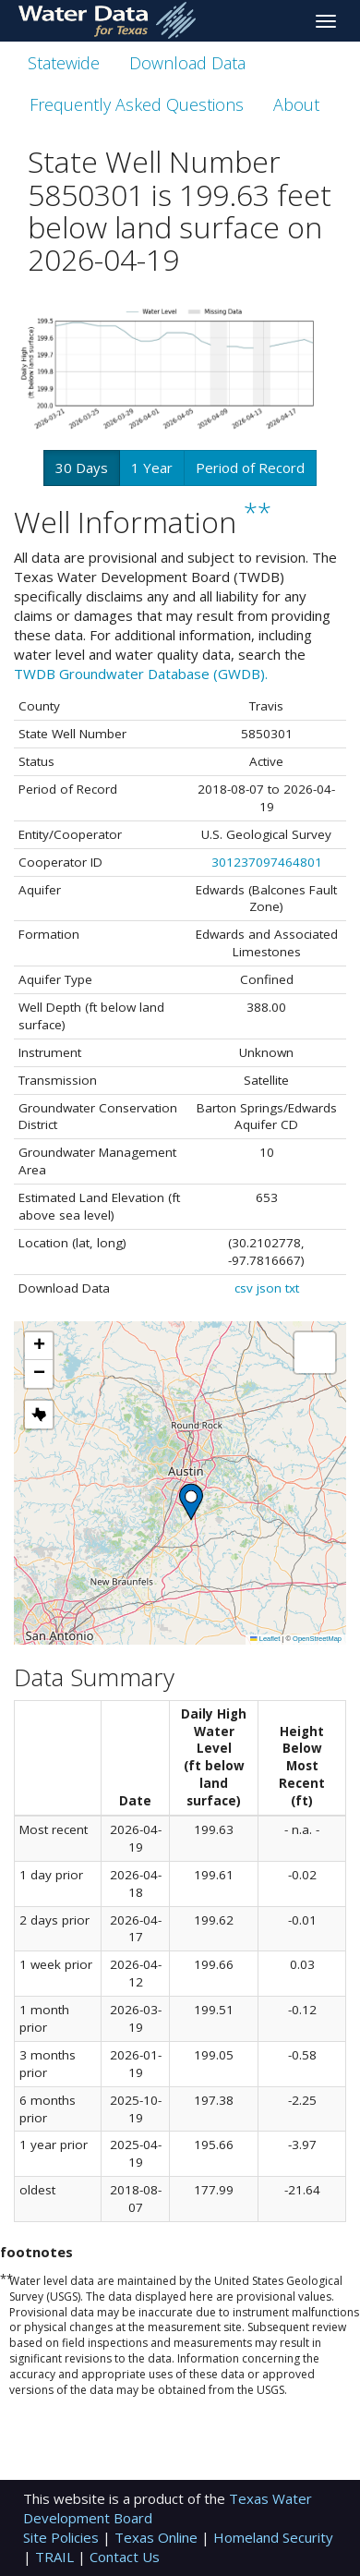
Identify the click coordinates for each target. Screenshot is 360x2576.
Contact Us (125, 2556)
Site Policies (62, 2537)
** (257, 512)
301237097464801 (266, 862)
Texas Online (157, 2537)
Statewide (64, 63)
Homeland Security (273, 2537)
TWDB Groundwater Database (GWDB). (141, 673)
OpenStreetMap (317, 1638)
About (296, 104)
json (269, 1288)
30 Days (81, 467)
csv (243, 1288)
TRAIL (56, 2556)
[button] (191, 1502)
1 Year (152, 467)
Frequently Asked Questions (137, 104)
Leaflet (265, 1638)
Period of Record (250, 467)
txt (292, 1288)
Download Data (187, 63)
